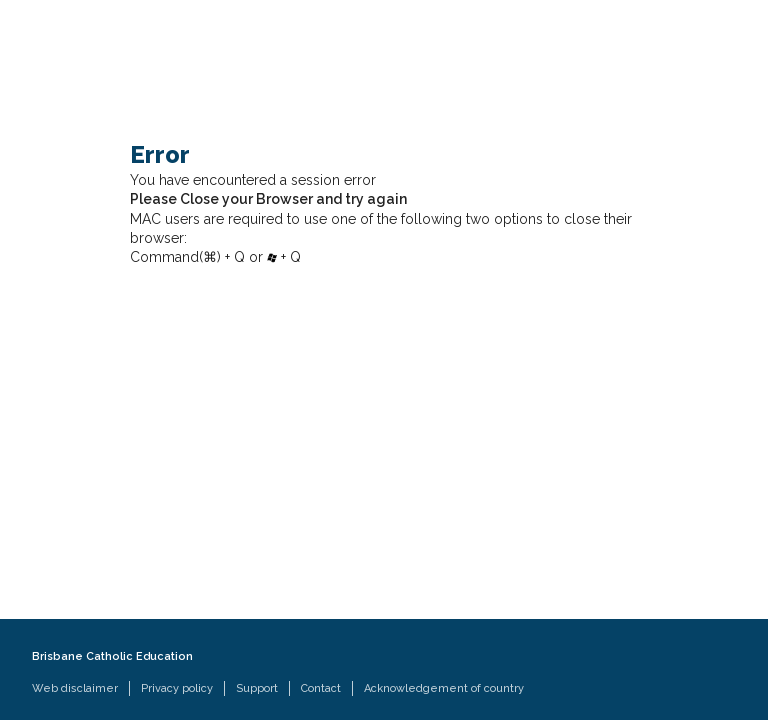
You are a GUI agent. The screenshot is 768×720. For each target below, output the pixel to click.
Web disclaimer (75, 688)
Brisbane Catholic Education (112, 656)
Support (257, 688)
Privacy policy (177, 688)
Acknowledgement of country (444, 688)
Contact (321, 688)
